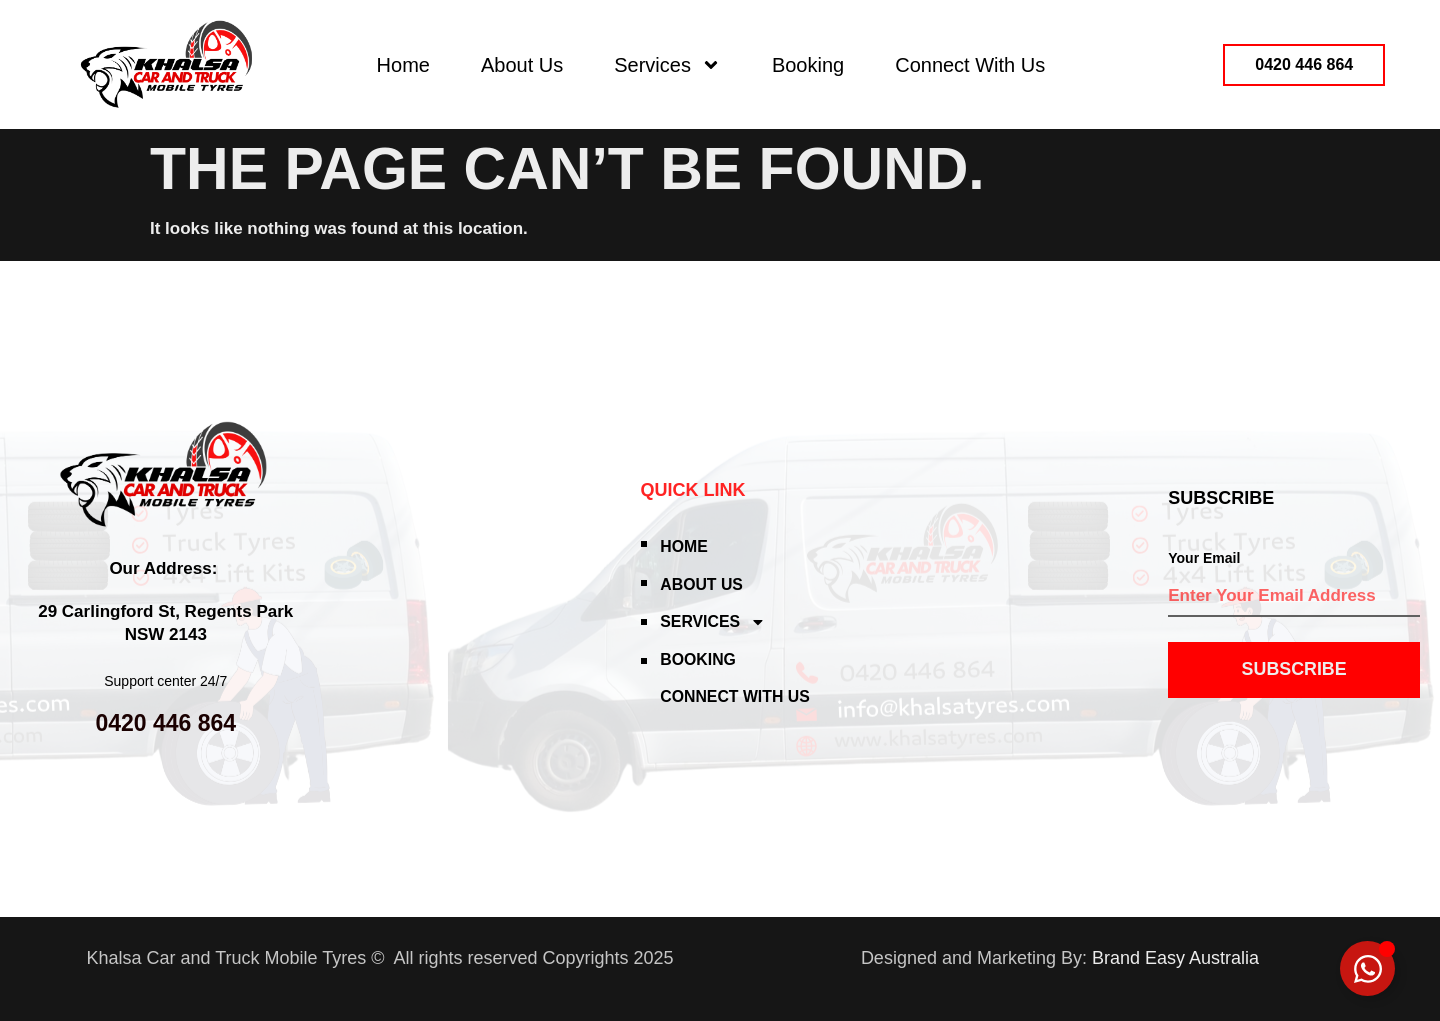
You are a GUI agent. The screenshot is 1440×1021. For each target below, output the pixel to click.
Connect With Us (970, 65)
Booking (808, 65)
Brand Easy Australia (1175, 958)
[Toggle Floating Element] (1367, 968)
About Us (522, 65)
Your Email (1204, 558)
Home (403, 65)
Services (667, 65)
